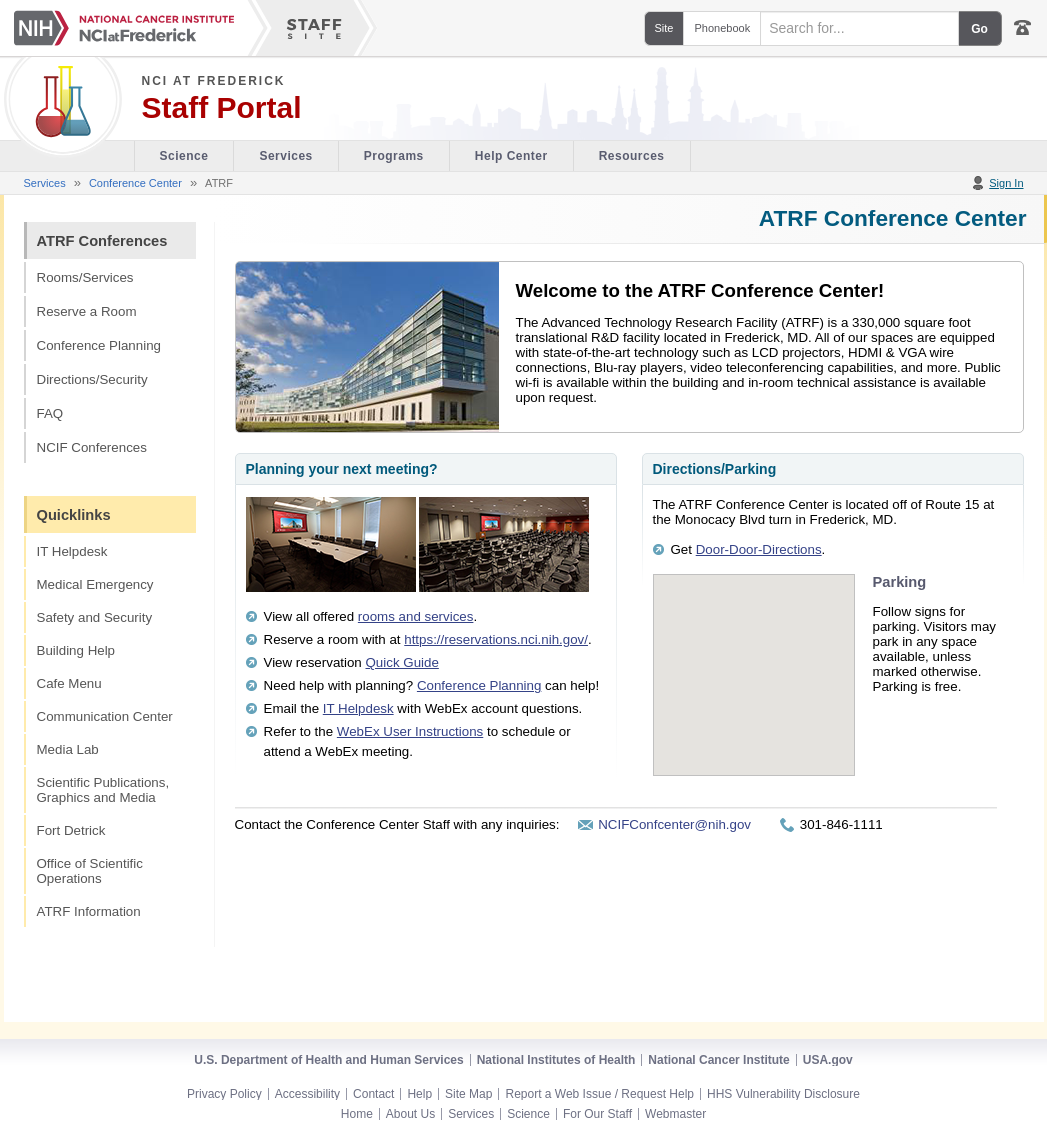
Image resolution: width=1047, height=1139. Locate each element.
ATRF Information (89, 911)
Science (528, 1114)
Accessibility (307, 1094)
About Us (410, 1114)
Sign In (1006, 183)
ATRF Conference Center (893, 218)
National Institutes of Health (556, 1060)
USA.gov (828, 1060)
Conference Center (135, 183)
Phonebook (722, 28)
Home (357, 1114)
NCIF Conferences (92, 447)
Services (45, 183)
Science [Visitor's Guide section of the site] (184, 156)
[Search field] (859, 28)
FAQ (50, 413)
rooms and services (416, 616)
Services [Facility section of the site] (285, 156)
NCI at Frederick (214, 81)
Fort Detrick (71, 830)
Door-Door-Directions (759, 549)
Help (419, 1094)
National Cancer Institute (718, 1060)
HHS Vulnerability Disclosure (783, 1094)
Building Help (76, 650)
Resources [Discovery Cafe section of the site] (632, 156)
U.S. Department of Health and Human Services (328, 1060)
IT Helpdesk (72, 551)
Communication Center (105, 716)
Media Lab (68, 749)
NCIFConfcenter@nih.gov (674, 824)
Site (664, 28)
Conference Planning (99, 345)
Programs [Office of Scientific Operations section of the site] (394, 156)
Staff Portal (222, 108)
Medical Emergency (95, 584)
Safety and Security (95, 617)
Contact (373, 1094)
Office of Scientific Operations (90, 871)
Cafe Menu (69, 683)
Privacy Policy (224, 1094)
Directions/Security (92, 379)
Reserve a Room (87, 311)
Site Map (468, 1094)
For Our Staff (597, 1114)
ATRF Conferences (102, 241)
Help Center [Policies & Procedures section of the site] (511, 156)
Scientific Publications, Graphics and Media (103, 790)
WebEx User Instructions (410, 731)
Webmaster (675, 1114)
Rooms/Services (85, 277)
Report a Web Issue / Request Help (599, 1094)
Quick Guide (402, 662)
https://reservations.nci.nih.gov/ (496, 639)
